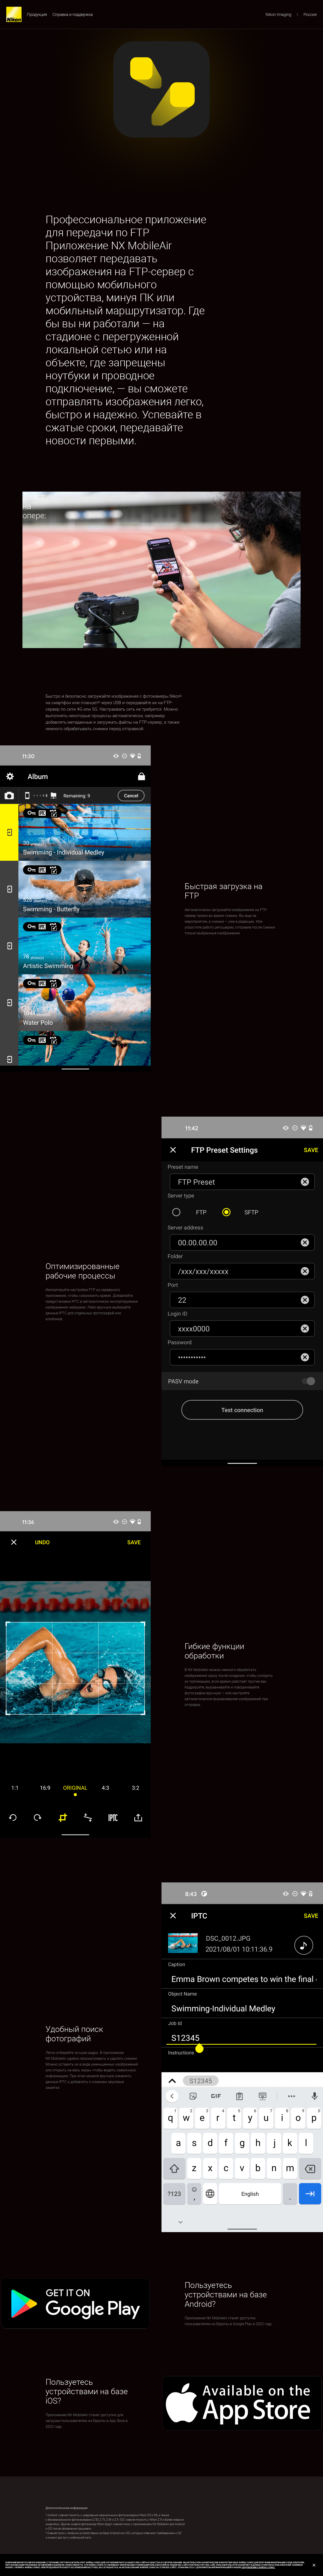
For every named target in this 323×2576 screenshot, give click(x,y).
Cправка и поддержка (72, 14)
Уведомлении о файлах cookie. (258, 2567)
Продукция (37, 14)
